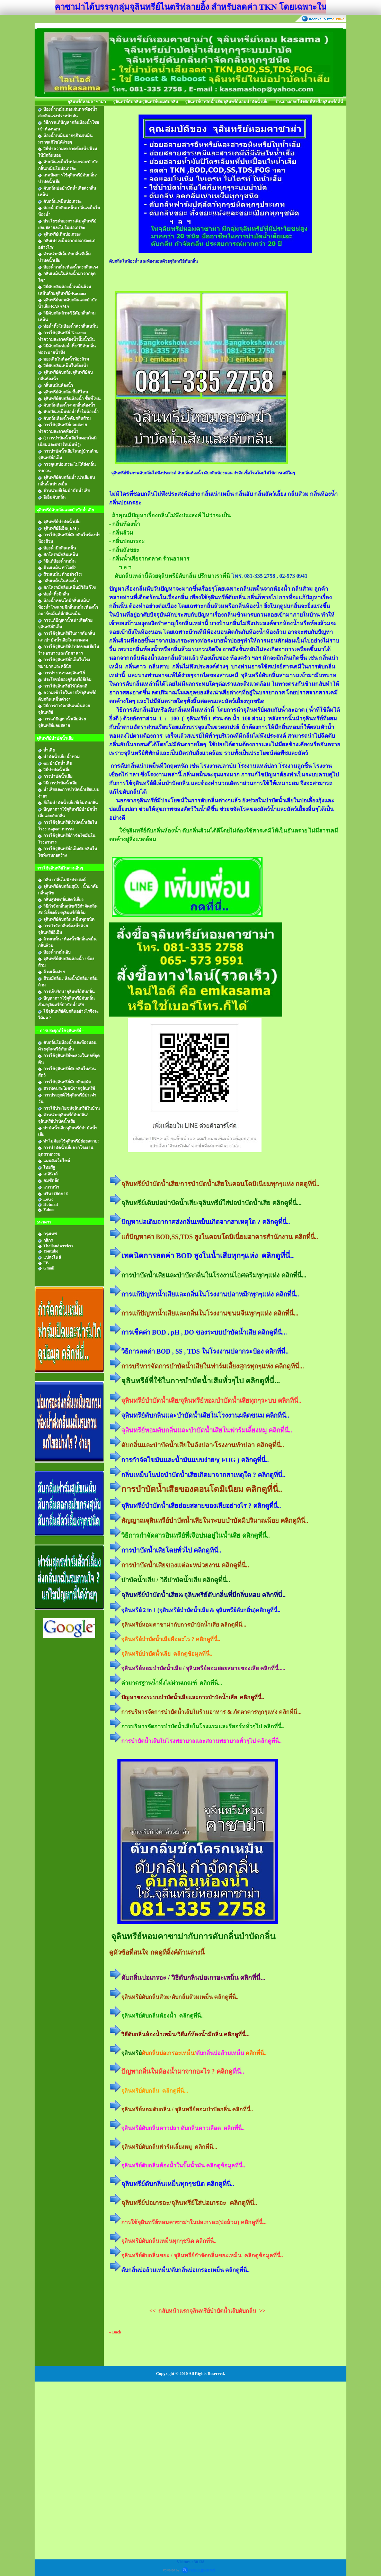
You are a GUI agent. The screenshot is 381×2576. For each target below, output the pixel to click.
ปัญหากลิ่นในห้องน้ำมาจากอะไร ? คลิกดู (176, 2071)
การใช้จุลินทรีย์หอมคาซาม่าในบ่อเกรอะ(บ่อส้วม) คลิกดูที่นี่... (194, 2222)
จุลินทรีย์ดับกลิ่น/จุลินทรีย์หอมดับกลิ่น (145, 101)
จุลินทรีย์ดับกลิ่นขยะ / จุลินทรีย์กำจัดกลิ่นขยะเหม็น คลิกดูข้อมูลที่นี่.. (202, 2255)
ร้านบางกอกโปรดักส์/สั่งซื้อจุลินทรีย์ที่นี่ (309, 101)
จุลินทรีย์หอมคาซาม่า (87, 101)
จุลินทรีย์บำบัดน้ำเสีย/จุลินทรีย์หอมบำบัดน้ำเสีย (226, 101)
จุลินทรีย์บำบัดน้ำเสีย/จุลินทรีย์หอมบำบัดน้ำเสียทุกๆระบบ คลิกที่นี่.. (212, 1400)
